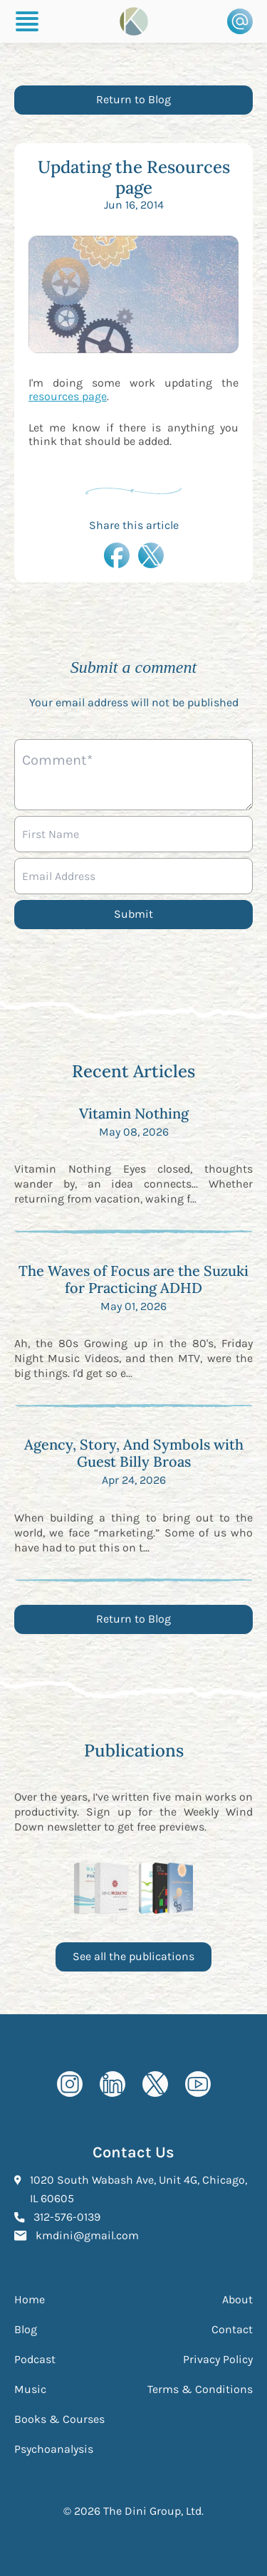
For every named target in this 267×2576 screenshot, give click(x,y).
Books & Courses (59, 2419)
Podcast (35, 2359)
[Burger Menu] (27, 21)
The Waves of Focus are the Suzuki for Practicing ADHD (133, 1279)
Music (30, 2389)
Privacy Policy (218, 2359)
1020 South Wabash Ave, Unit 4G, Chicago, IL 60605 (138, 2189)
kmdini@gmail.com (87, 2234)
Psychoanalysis (53, 2449)
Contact (232, 2329)
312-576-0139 (66, 2216)
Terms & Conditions (200, 2389)
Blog (25, 2329)
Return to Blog (133, 99)
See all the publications (133, 1956)
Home (29, 2299)
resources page (67, 396)
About (237, 2299)
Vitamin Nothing (134, 1113)
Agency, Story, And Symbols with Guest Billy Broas (134, 1452)
